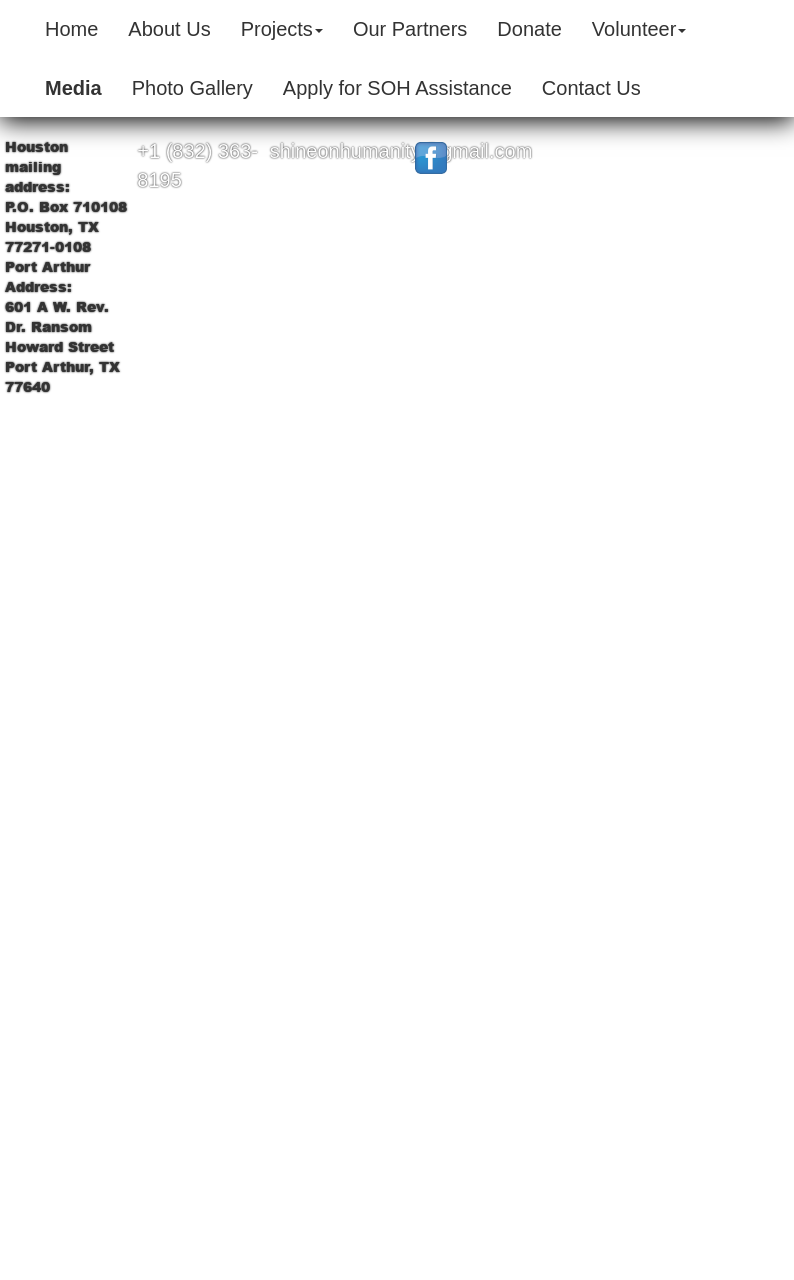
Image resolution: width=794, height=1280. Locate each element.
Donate (529, 29)
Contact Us (591, 88)
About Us (169, 29)
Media (73, 88)
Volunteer (639, 29)
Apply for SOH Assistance (397, 88)
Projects (282, 29)
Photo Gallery (192, 88)
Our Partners (410, 29)
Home (71, 29)
